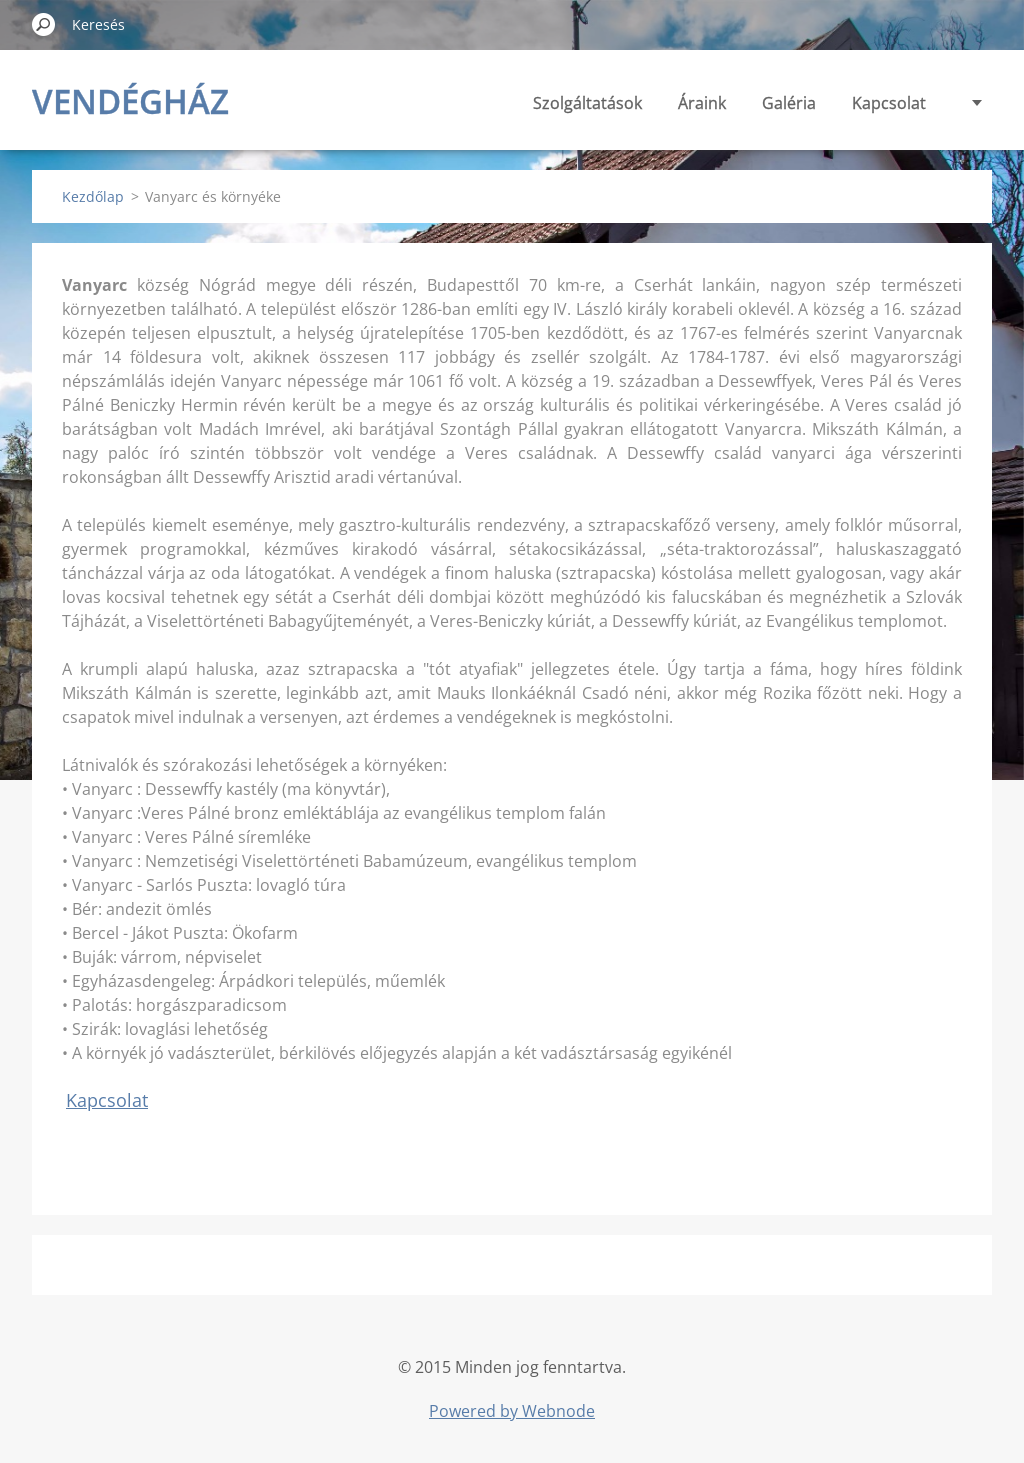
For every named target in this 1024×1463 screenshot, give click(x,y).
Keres (44, 24)
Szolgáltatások (587, 103)
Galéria (789, 103)
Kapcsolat (889, 103)
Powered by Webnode (512, 1411)
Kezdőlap (93, 196)
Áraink (702, 103)
